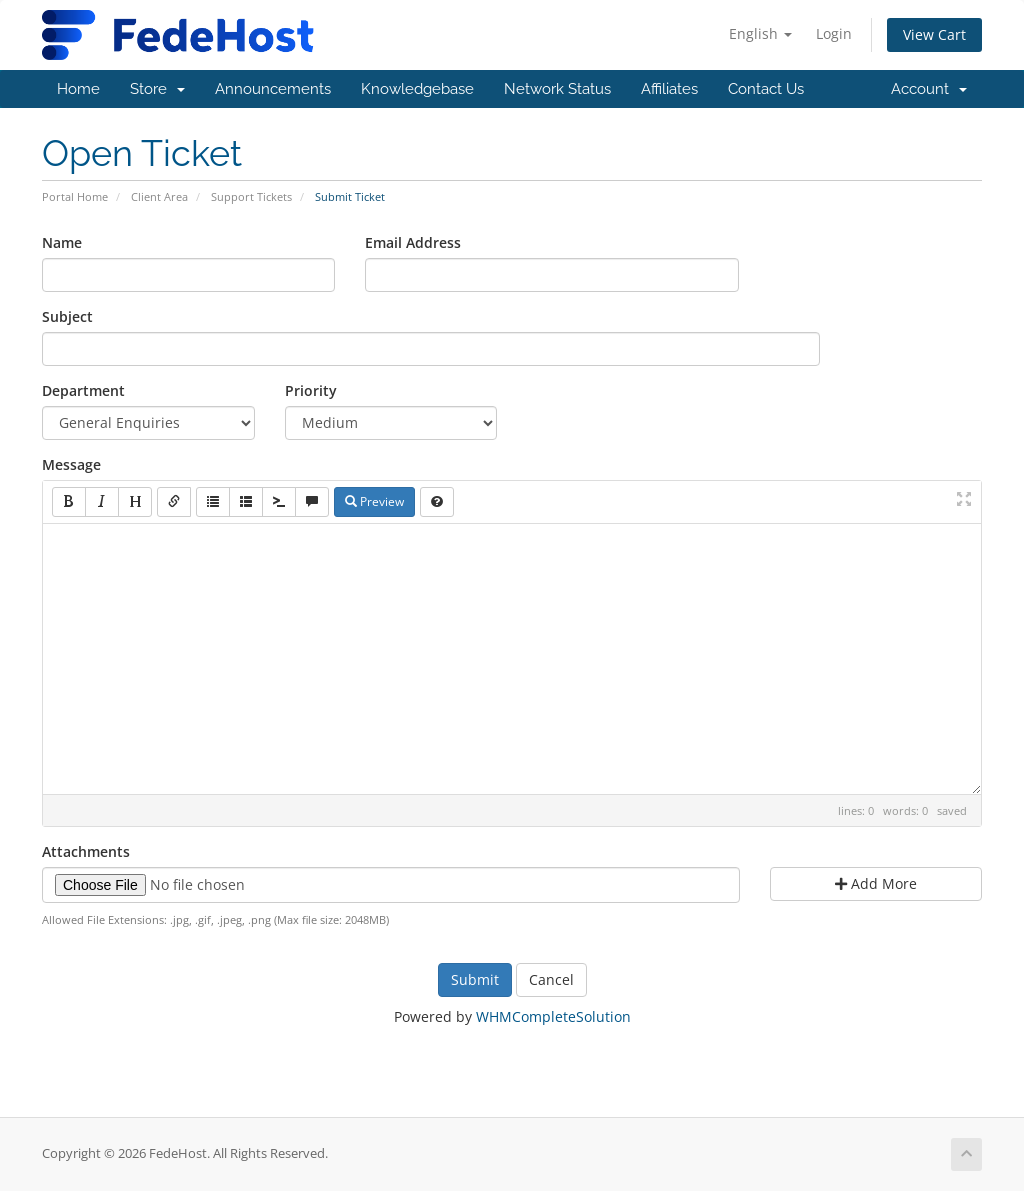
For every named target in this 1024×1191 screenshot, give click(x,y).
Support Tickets (251, 196)
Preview (374, 501)
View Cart (934, 34)
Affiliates (669, 89)
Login (834, 33)
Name (62, 242)
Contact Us (766, 89)
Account (929, 89)
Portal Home (75, 196)
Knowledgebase (417, 89)
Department (83, 390)
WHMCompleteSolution (553, 1016)
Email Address (413, 242)
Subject (67, 316)
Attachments (86, 851)
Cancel (551, 979)
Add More (876, 883)
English (760, 33)
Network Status (557, 89)
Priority (311, 390)
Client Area (159, 196)
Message (71, 464)
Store (157, 89)
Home (78, 89)
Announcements (273, 89)
